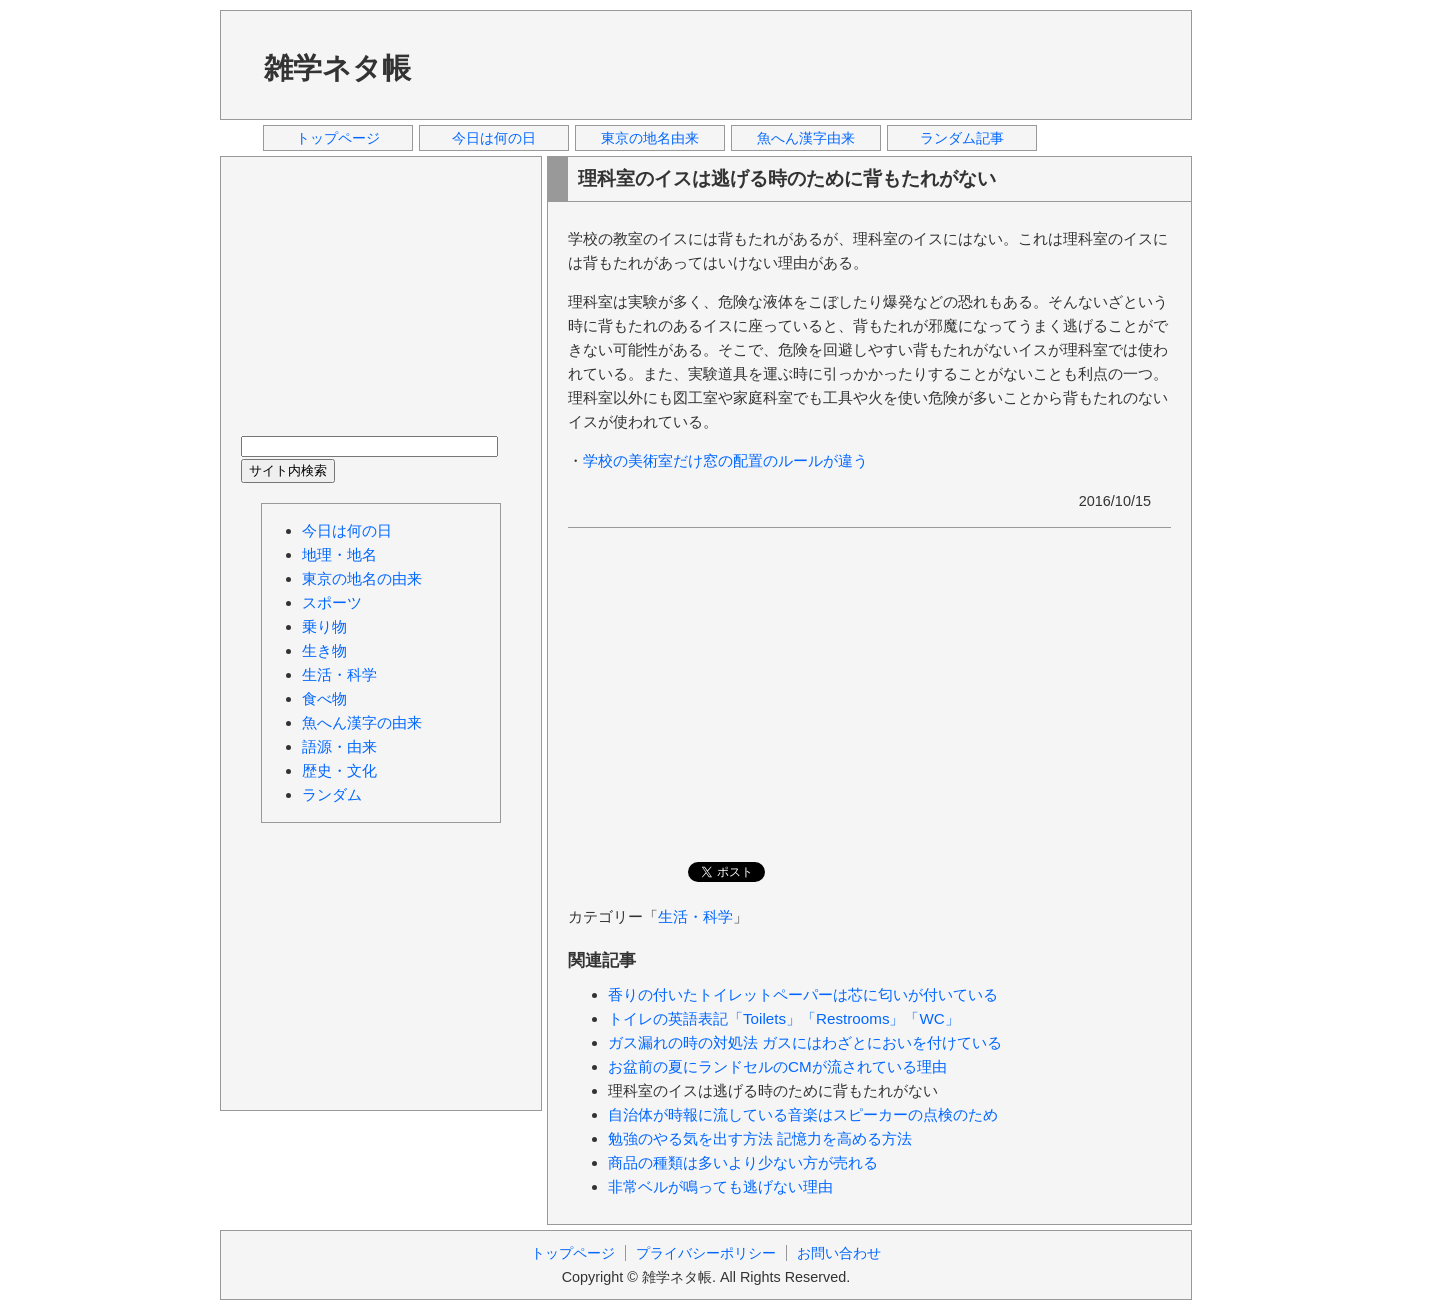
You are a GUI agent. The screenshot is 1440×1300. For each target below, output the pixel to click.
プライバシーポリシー (706, 1253)
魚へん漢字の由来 (362, 722)
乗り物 (324, 626)
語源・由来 (339, 746)
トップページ (338, 138)
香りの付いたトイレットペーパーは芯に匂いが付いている (803, 994)
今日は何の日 (494, 138)
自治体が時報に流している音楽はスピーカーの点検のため (803, 1114)
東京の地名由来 (650, 138)
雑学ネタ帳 (337, 68)
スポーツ (332, 602)
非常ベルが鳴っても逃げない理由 (720, 1186)
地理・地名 (339, 554)
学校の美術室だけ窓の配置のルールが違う (725, 460)
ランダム (332, 794)
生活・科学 (695, 916)
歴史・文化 (339, 770)
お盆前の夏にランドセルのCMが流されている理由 (777, 1066)
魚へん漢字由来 (806, 138)
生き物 (324, 650)
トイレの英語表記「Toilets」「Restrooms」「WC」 (784, 1018)
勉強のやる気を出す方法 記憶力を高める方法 (760, 1138)
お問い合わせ (839, 1253)
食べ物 (324, 698)
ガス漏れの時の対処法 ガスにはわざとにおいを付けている (805, 1042)
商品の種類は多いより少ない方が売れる (743, 1162)
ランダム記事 (962, 138)
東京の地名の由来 (362, 578)
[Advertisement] (809, 64)
